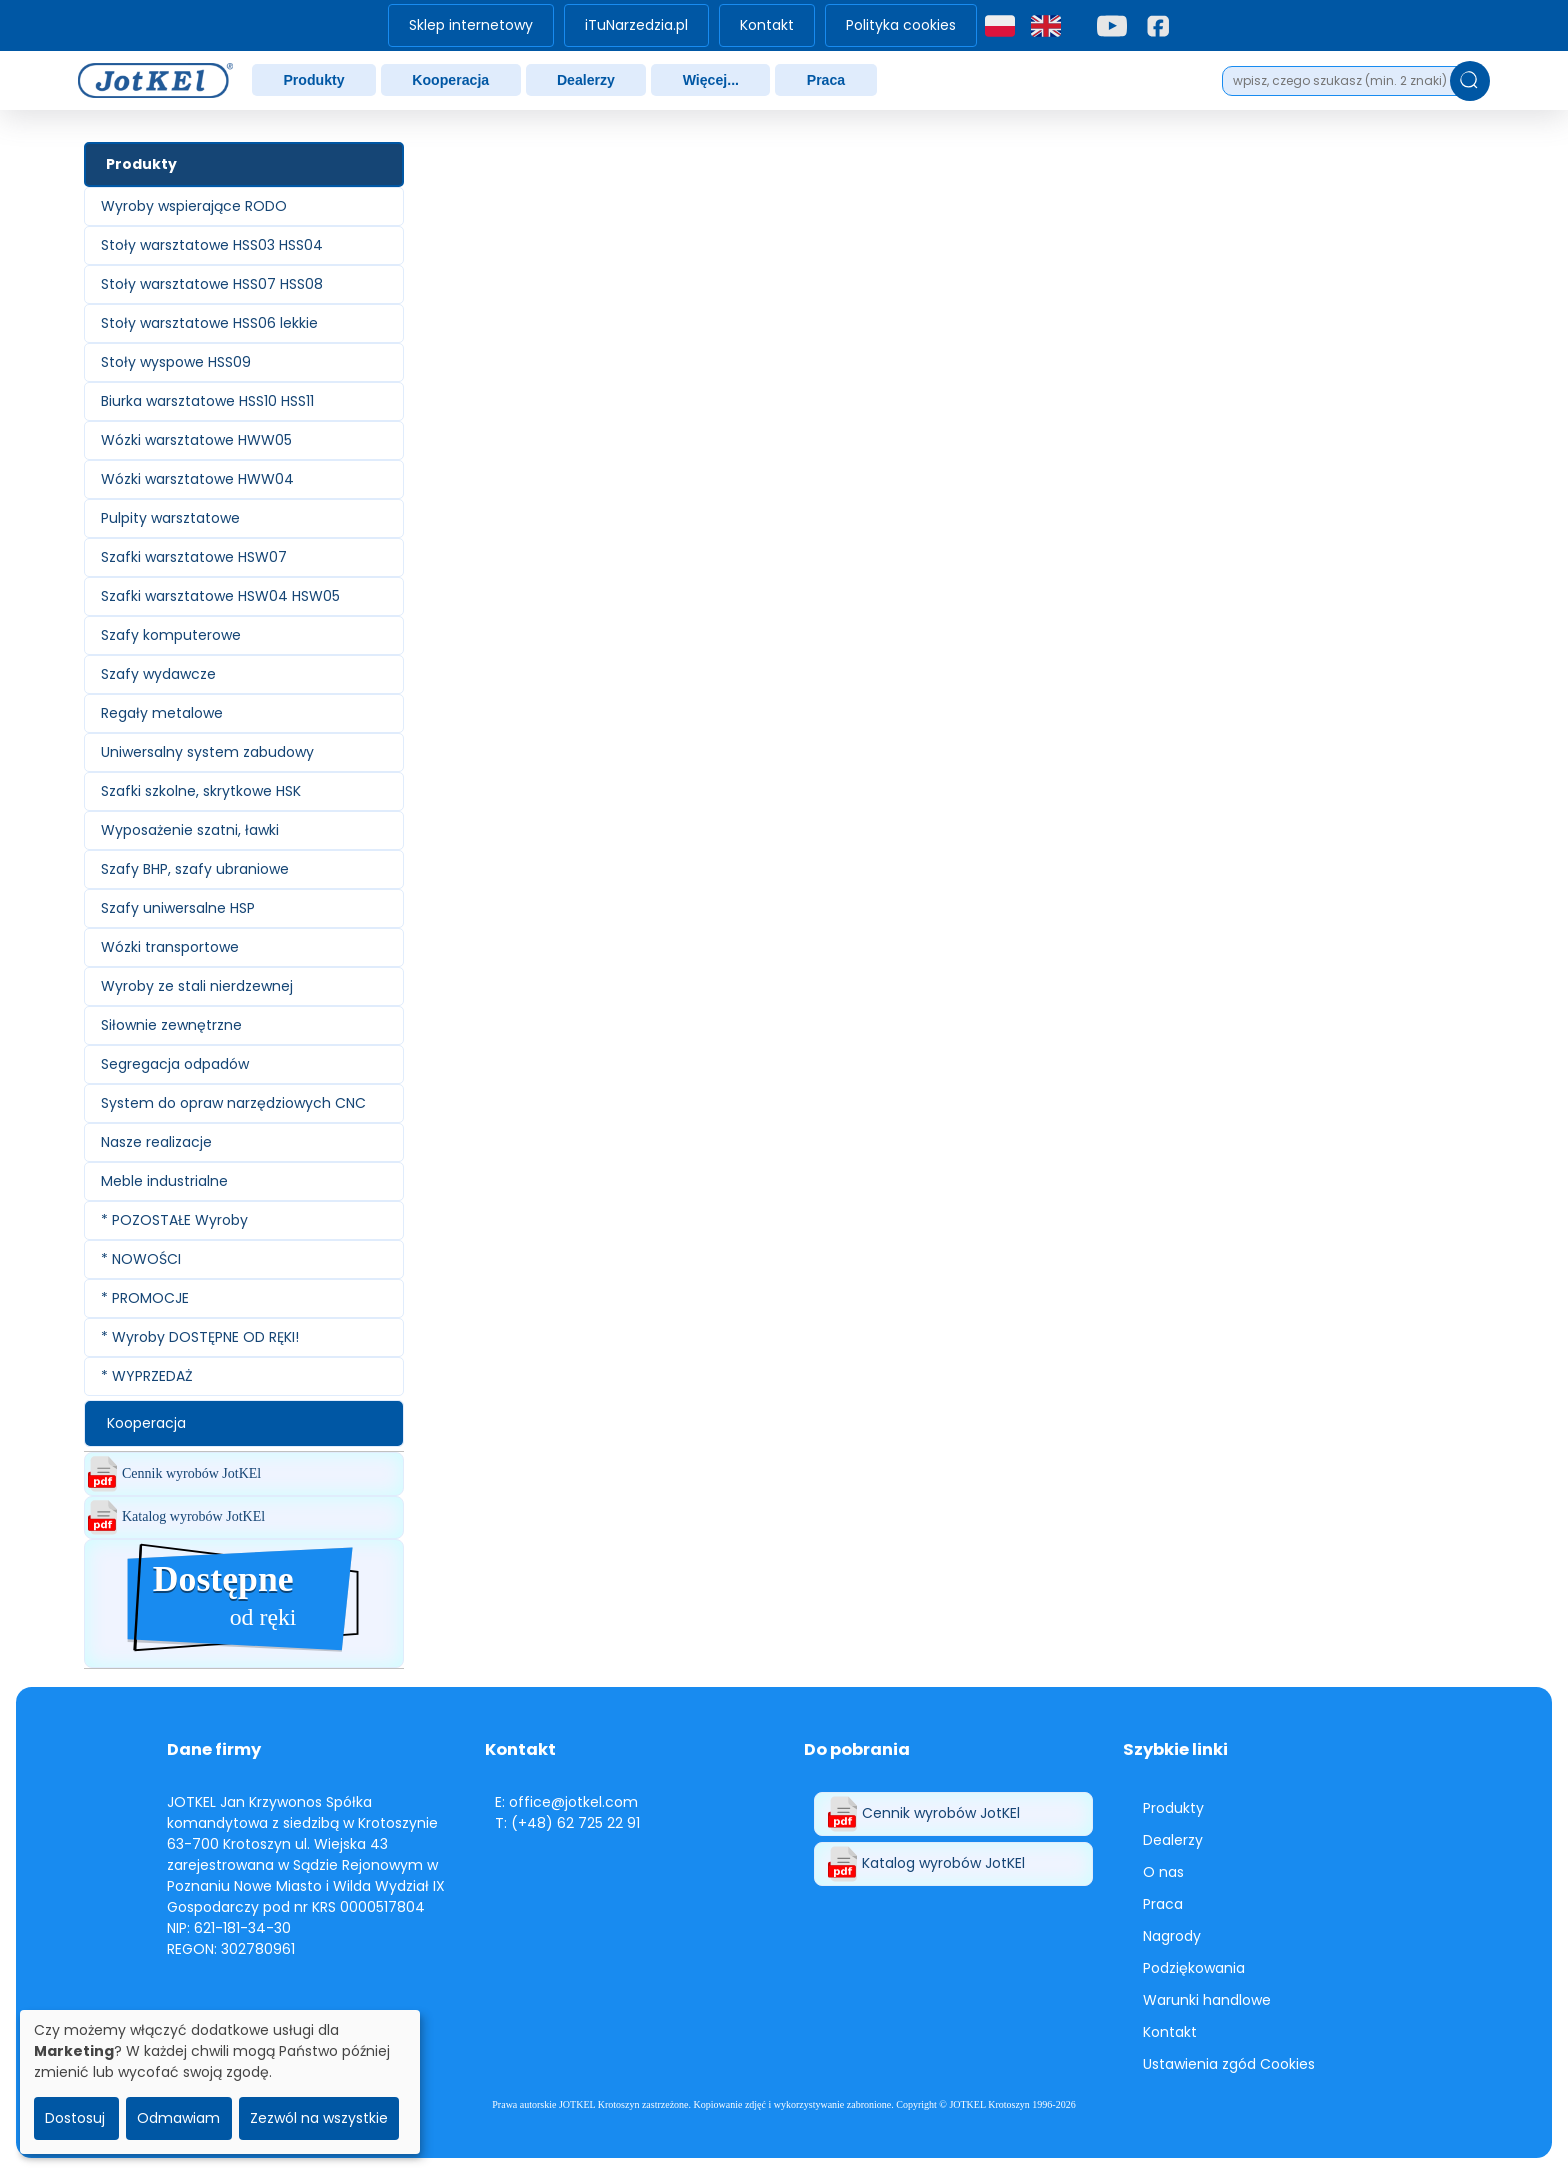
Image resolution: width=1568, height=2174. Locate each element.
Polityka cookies (901, 25)
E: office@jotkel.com (566, 1802)
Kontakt (767, 25)
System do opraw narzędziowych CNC (233, 1103)
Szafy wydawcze (158, 674)
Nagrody (1172, 1936)
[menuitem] (471, 25)
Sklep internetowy (471, 25)
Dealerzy (586, 80)
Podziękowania (1194, 1968)
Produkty (313, 80)
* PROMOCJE (145, 1298)
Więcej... (711, 80)
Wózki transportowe (170, 947)
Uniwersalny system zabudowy (207, 752)
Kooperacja (450, 80)
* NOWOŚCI (141, 1259)
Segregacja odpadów (175, 1064)
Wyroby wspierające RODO (194, 206)
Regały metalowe (162, 713)
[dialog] (220, 2082)
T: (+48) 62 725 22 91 (567, 1823)
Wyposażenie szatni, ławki (190, 830)
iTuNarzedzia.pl (636, 25)
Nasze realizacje (156, 1142)
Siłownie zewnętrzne (171, 1025)
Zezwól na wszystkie (319, 2118)
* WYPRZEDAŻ (147, 1376)
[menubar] (682, 25)
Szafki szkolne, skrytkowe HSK (201, 791)
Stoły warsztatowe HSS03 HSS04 (212, 245)
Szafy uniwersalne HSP (178, 908)
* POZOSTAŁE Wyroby (174, 1220)
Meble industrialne (164, 1181)
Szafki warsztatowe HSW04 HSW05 (220, 596)
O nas (1163, 1872)
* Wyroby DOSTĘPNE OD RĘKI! (200, 1337)
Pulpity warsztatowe (170, 518)
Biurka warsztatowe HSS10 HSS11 (207, 401)
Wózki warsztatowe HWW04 (197, 479)
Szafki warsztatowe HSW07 (194, 557)
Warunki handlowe (1207, 2000)
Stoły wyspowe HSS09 (176, 362)
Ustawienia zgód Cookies (1229, 2064)
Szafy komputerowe (171, 635)
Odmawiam (178, 2118)
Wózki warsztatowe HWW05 (196, 440)
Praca (826, 80)
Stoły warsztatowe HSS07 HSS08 (212, 284)
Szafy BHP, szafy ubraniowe (195, 869)
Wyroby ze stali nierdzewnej (197, 986)
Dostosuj (75, 2118)
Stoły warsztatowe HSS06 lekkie (209, 323)
